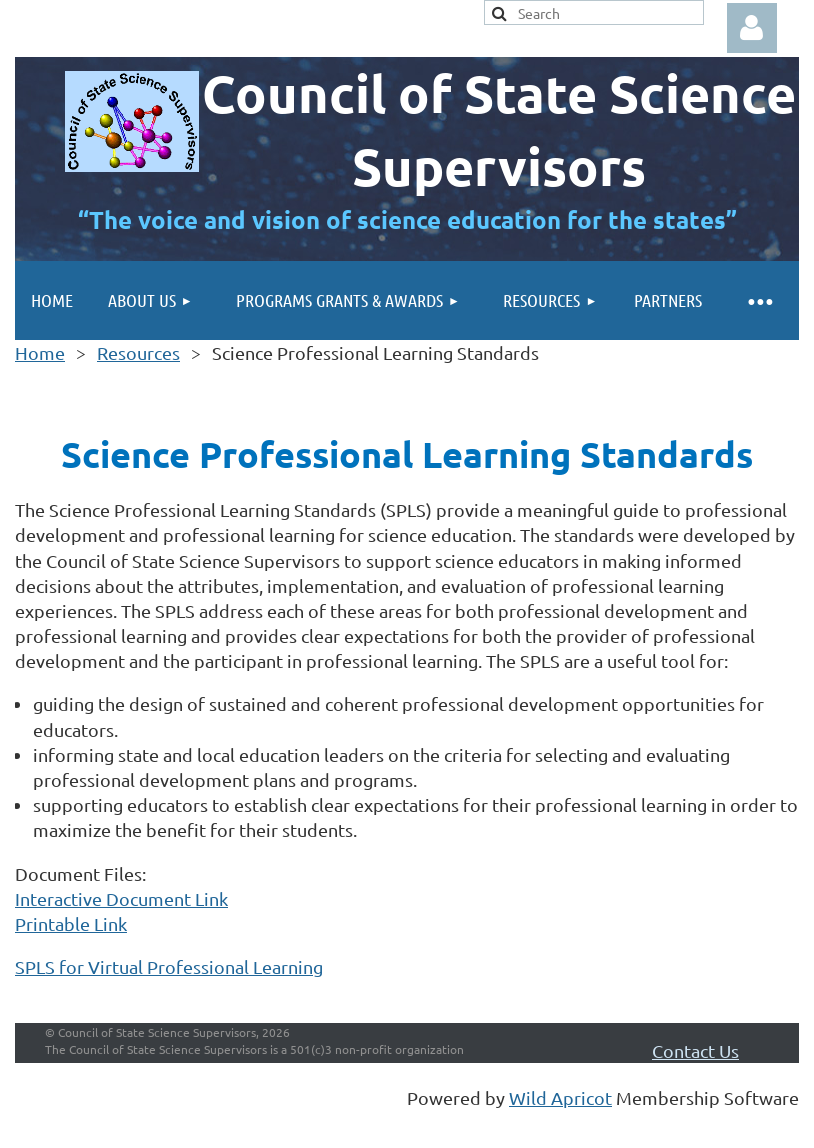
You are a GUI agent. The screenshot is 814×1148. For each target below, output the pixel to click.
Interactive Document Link (121, 898)
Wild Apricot (560, 1097)
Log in (752, 28)
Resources (138, 352)
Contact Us (695, 1050)
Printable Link (71, 923)
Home (40, 352)
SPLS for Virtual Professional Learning (169, 966)
